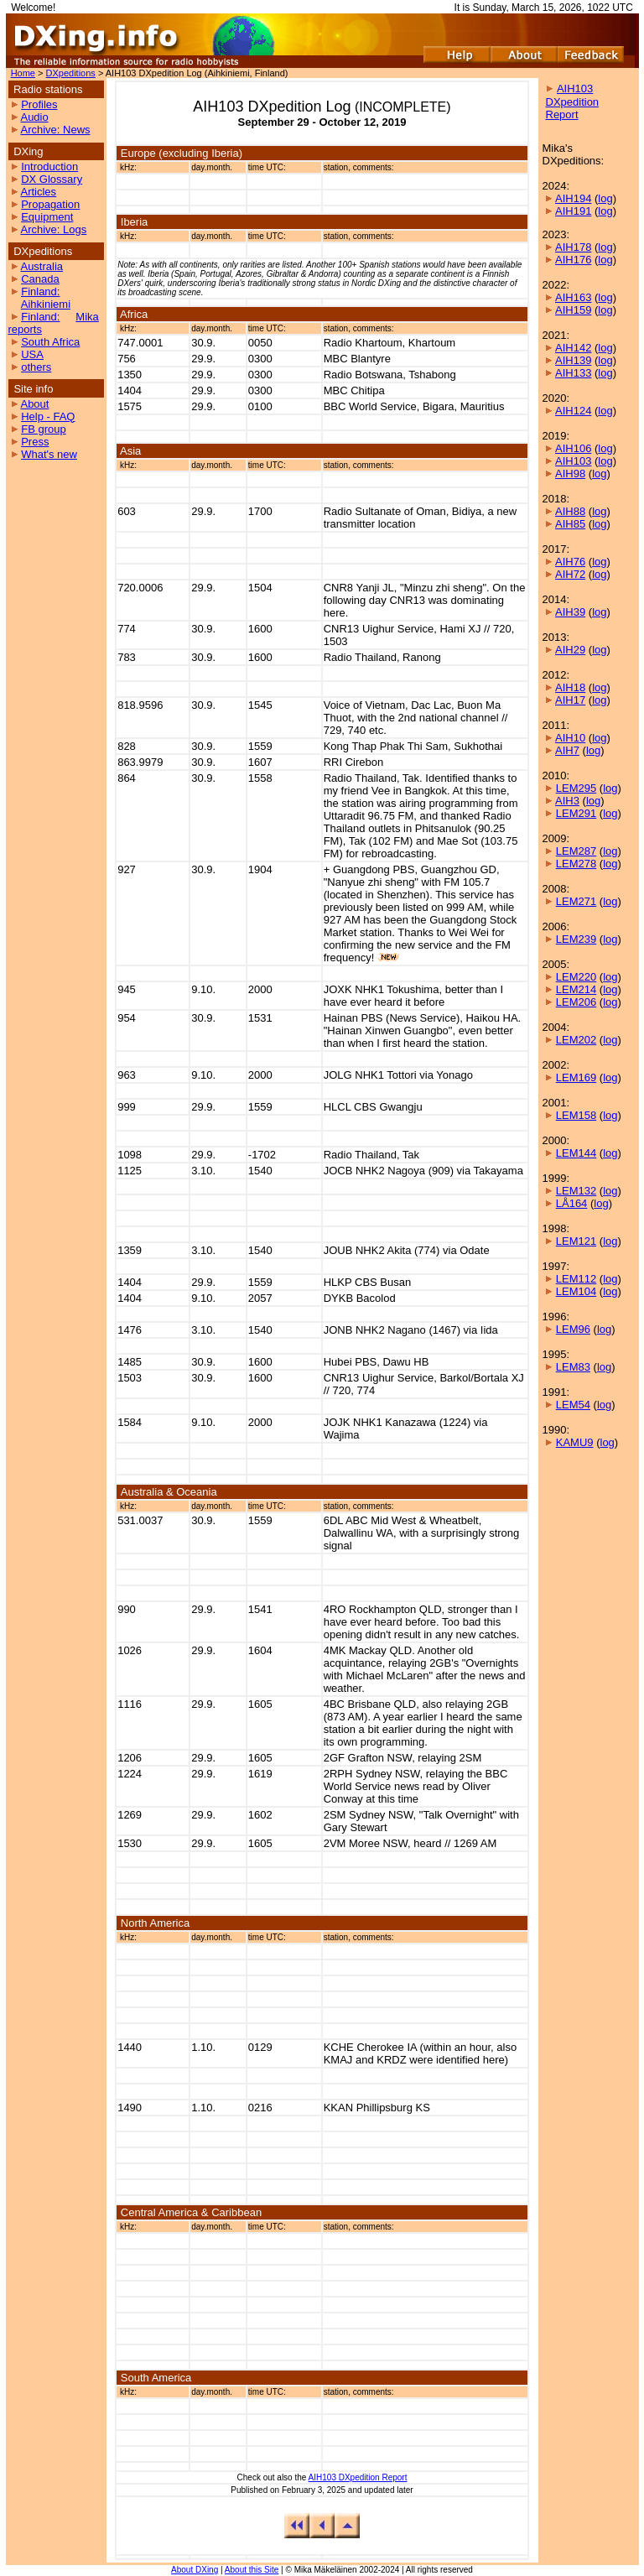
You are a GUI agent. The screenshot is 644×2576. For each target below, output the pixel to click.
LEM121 (576, 1241)
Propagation (50, 204)
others (36, 367)
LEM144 (576, 1153)
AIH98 (570, 473)
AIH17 (570, 700)
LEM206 (576, 1002)
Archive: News (55, 129)
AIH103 (573, 461)
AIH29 (570, 649)
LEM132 (576, 1190)
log (605, 198)
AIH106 (573, 448)
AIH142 (573, 347)
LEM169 (576, 1077)
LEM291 (576, 813)
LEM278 (576, 863)
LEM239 (576, 939)
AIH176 (573, 259)
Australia (41, 266)
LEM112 (576, 1278)
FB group (43, 429)
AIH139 (573, 360)
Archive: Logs (53, 229)
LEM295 (576, 788)
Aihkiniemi (45, 304)
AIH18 (570, 687)
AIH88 (570, 511)
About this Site (251, 2569)
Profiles (39, 104)
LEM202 (576, 1039)
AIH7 (567, 750)
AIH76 (570, 561)
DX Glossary (51, 179)
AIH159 (573, 310)
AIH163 (573, 297)
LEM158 (576, 1115)
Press (35, 441)
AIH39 (570, 612)
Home (23, 73)
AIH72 (570, 574)
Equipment (47, 217)
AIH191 (573, 211)
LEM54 (573, 1404)
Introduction (49, 166)
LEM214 (576, 989)
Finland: (40, 291)
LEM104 (576, 1291)
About (34, 404)
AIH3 (567, 800)
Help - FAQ (48, 416)
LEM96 (573, 1329)
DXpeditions (71, 73)
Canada (40, 279)
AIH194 (573, 198)
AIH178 (573, 247)
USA (32, 354)
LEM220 (576, 977)
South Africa (50, 342)
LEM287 (576, 851)
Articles (38, 191)
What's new (49, 454)
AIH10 (570, 737)
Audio (34, 117)
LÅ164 (572, 1203)
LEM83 (573, 1367)
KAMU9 (575, 1442)
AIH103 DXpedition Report (358, 2477)
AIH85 (570, 524)
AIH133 (573, 373)
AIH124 (573, 410)
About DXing (194, 2569)
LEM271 (576, 901)
